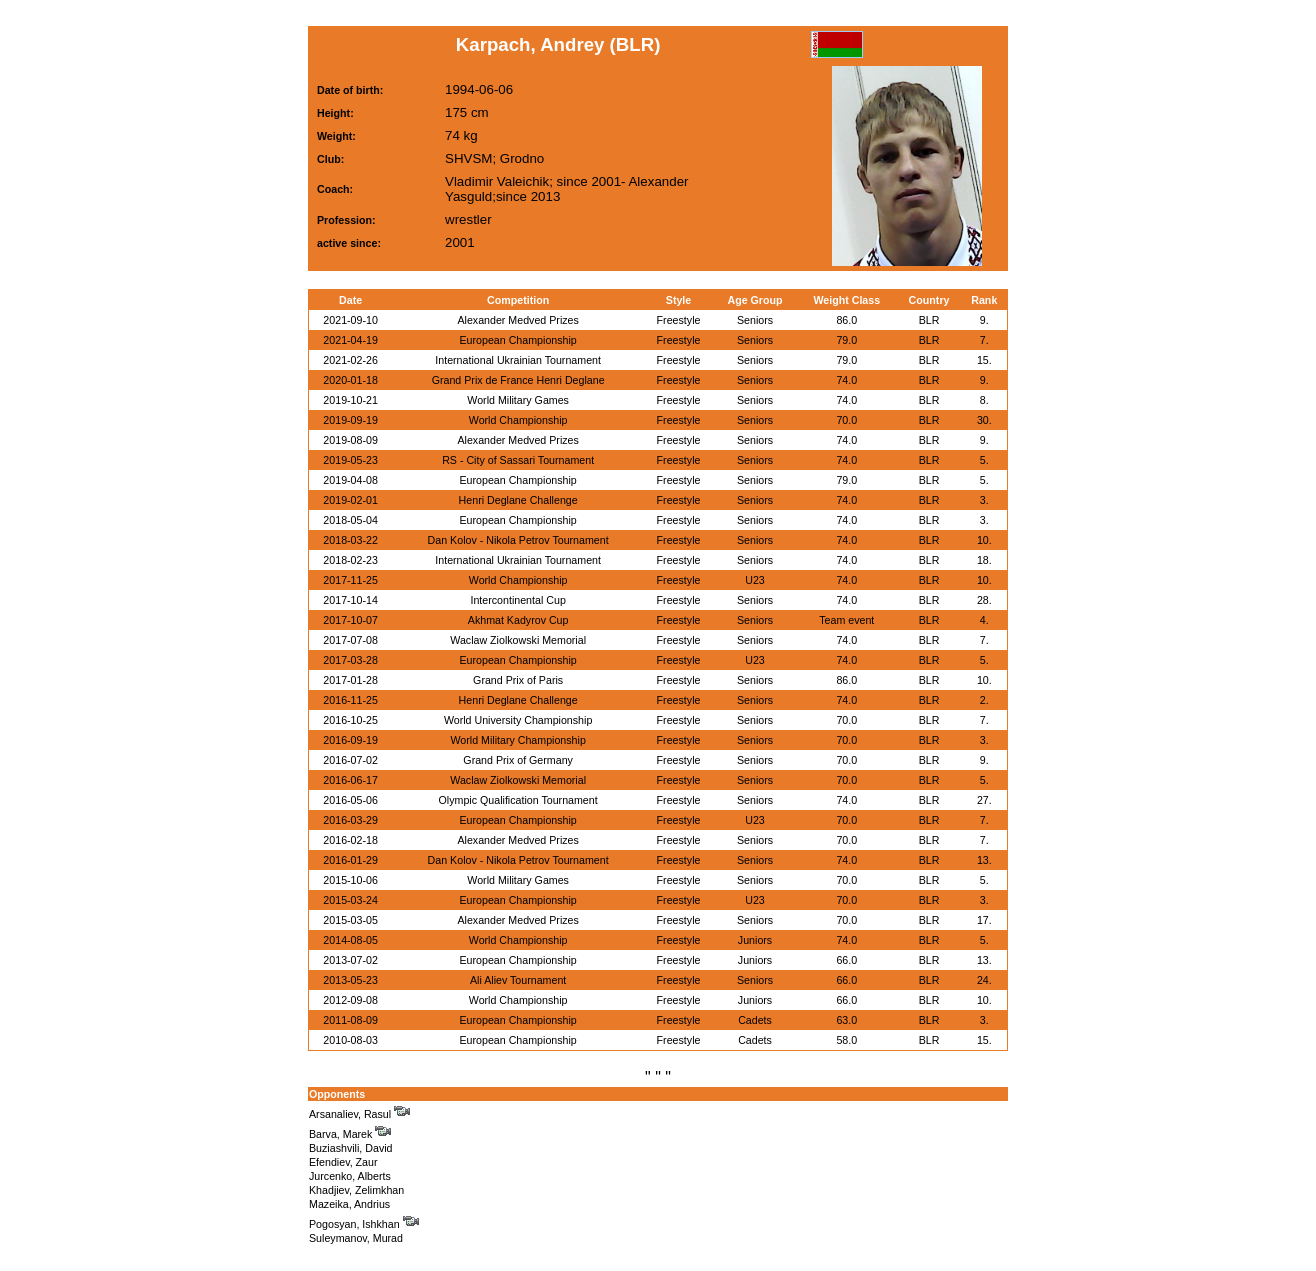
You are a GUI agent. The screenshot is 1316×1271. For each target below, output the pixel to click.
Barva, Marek (350, 1134)
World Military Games (518, 400)
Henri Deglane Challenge (518, 500)
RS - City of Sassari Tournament (518, 460)
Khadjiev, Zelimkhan (356, 1190)
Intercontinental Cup (517, 600)
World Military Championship (517, 740)
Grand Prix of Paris (518, 680)
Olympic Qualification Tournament (518, 800)
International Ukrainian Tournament (518, 360)
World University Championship (518, 720)
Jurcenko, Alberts (350, 1176)
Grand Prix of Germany (518, 760)
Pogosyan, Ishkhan (364, 1224)
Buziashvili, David (351, 1148)
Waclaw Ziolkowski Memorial (518, 640)
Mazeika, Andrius (349, 1204)
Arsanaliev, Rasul (359, 1114)
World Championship (518, 420)
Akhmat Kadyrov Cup (518, 620)
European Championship (517, 340)
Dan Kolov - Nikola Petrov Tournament (518, 540)
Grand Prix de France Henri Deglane (518, 380)
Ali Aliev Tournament (518, 980)
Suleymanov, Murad (356, 1238)
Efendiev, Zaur (343, 1162)
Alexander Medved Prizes (517, 320)
